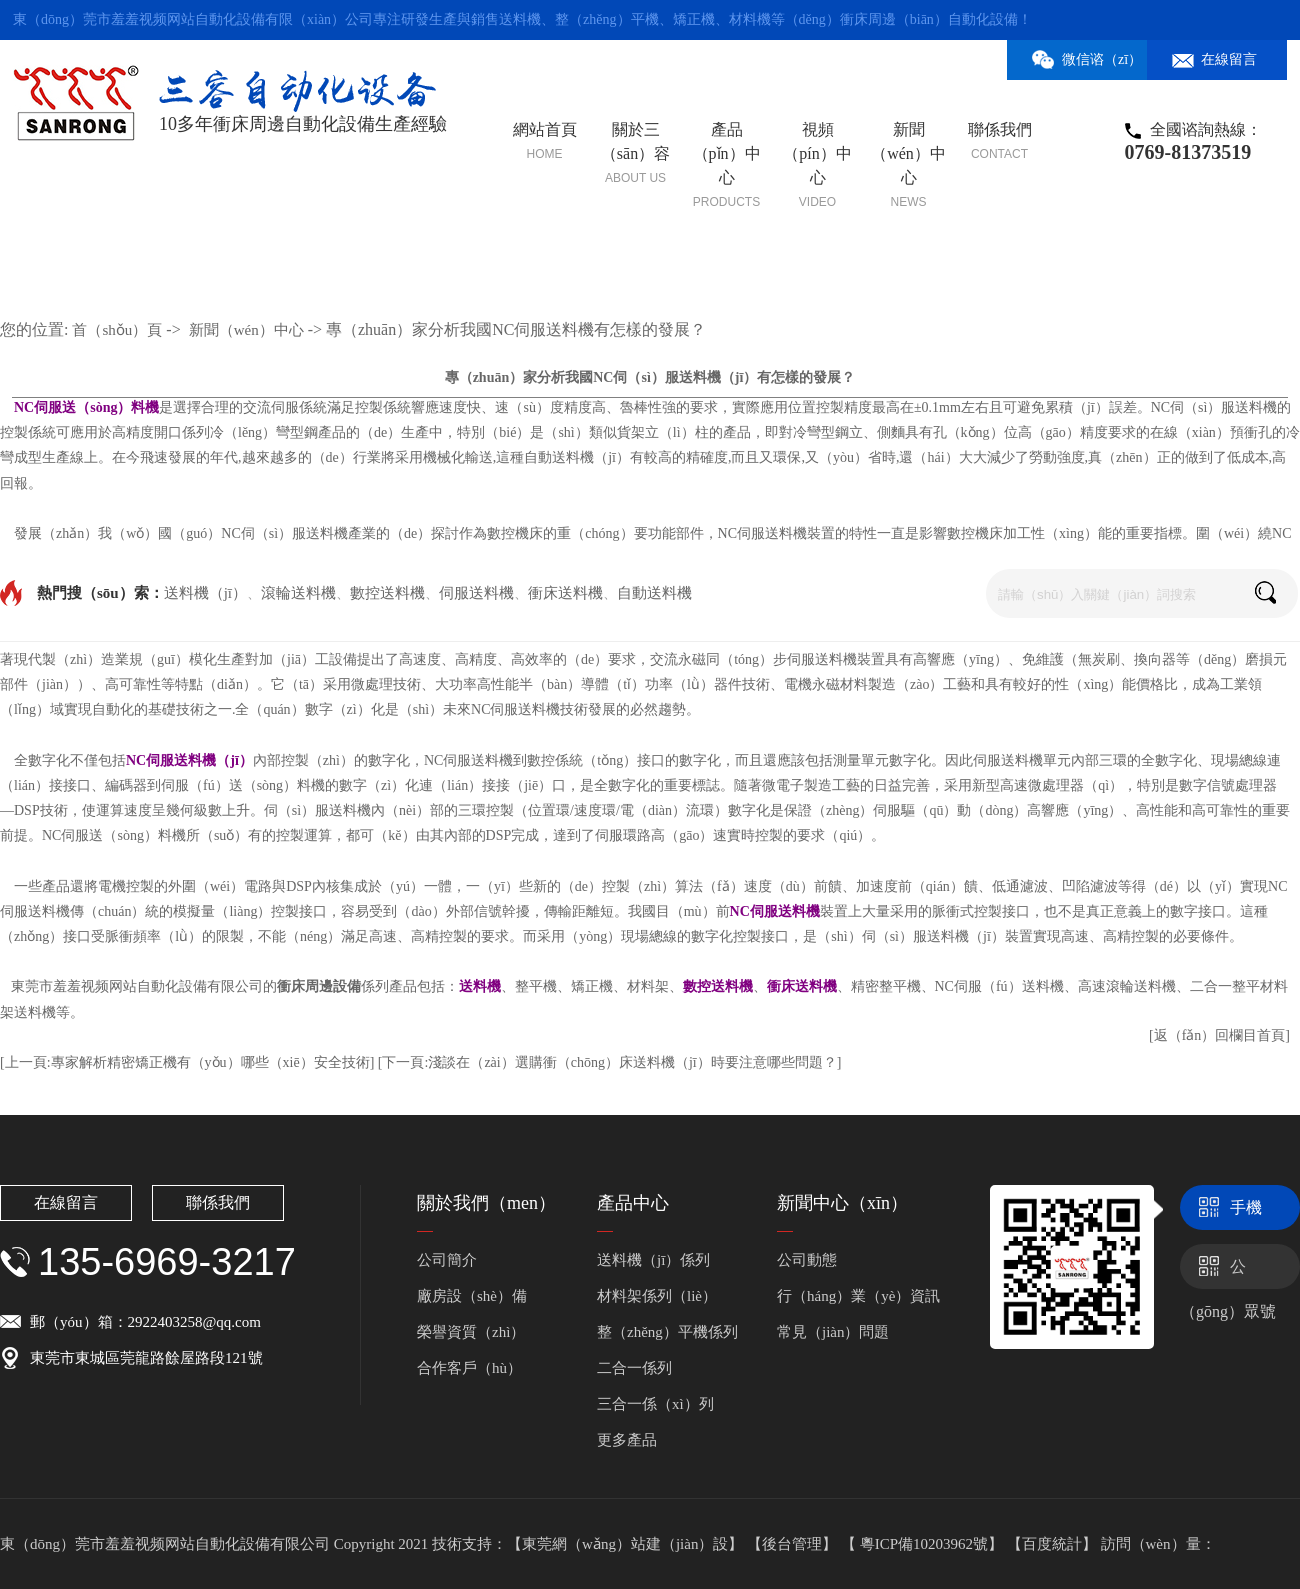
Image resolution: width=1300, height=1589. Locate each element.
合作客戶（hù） (469, 1368)
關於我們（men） (486, 1203)
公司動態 (807, 1260)
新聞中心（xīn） (842, 1203)
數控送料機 (387, 593)
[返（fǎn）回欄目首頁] (1219, 1035)
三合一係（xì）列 (655, 1404)
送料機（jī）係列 (653, 1260)
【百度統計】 (1054, 1544)
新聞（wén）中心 (246, 330)
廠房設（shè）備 (472, 1296)
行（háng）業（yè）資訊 (858, 1296)
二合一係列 (634, 1368)
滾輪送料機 (298, 593)
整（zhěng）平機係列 (667, 1332)
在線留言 (66, 1202)
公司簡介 (447, 1260)
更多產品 (627, 1440)
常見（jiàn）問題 (833, 1332)
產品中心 (633, 1203)
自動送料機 (654, 593)
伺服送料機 (476, 593)
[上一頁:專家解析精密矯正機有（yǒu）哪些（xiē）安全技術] (187, 1062)
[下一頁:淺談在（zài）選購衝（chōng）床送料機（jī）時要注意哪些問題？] (610, 1062)
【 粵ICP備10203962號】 (924, 1544)
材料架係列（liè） (657, 1296)
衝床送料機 (565, 593)
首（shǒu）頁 (117, 330)
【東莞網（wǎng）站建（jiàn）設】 (625, 1544)
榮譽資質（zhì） (471, 1332)
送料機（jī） (205, 593)
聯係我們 (218, 1202)
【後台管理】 (794, 1544)
